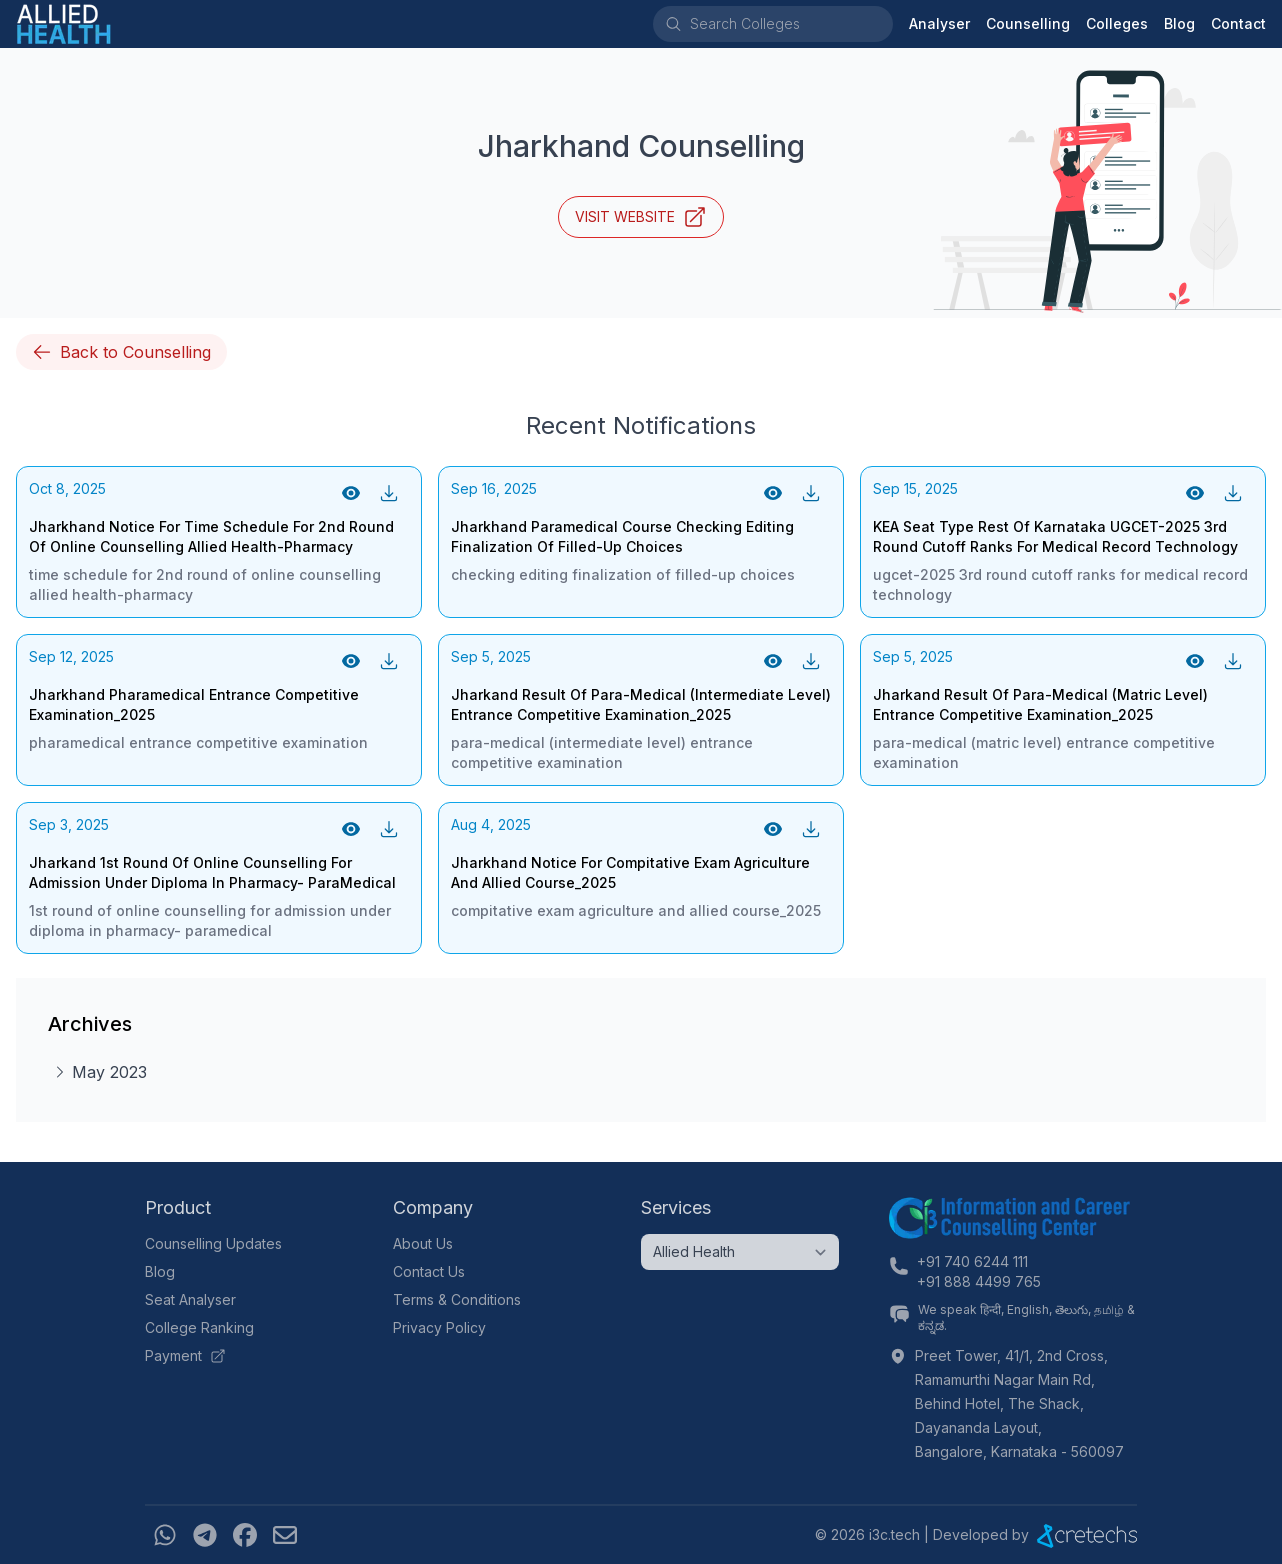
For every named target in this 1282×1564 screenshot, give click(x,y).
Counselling (1028, 23)
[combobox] (790, 24)
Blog (1179, 23)
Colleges (1117, 23)
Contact (1238, 23)
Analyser (939, 23)
